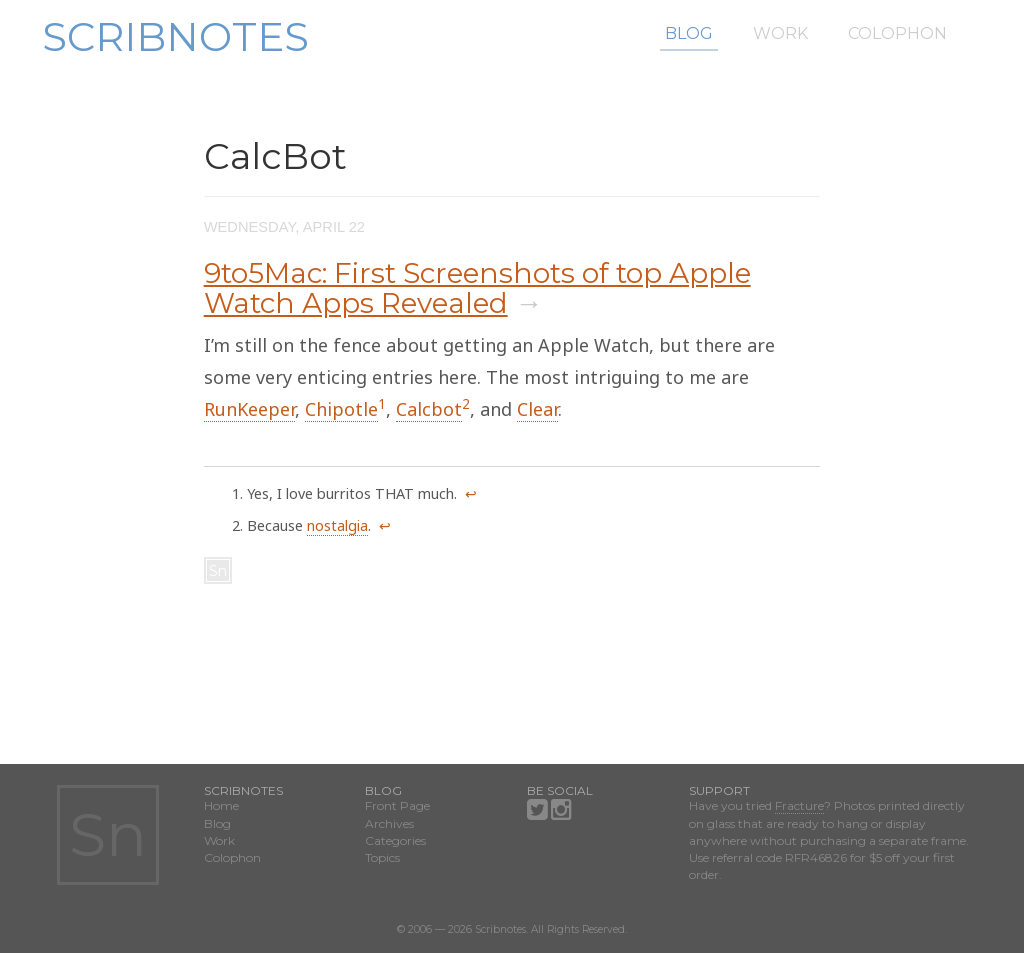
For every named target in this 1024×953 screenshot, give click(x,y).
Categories (395, 840)
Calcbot (429, 409)
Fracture (799, 805)
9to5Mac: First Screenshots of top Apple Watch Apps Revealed (477, 288)
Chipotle (341, 409)
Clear (537, 409)
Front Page (397, 805)
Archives (389, 823)
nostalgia (337, 525)
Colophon (897, 33)
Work (780, 33)
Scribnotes (175, 36)
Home (221, 805)
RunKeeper (249, 409)
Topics (382, 857)
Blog (689, 33)
